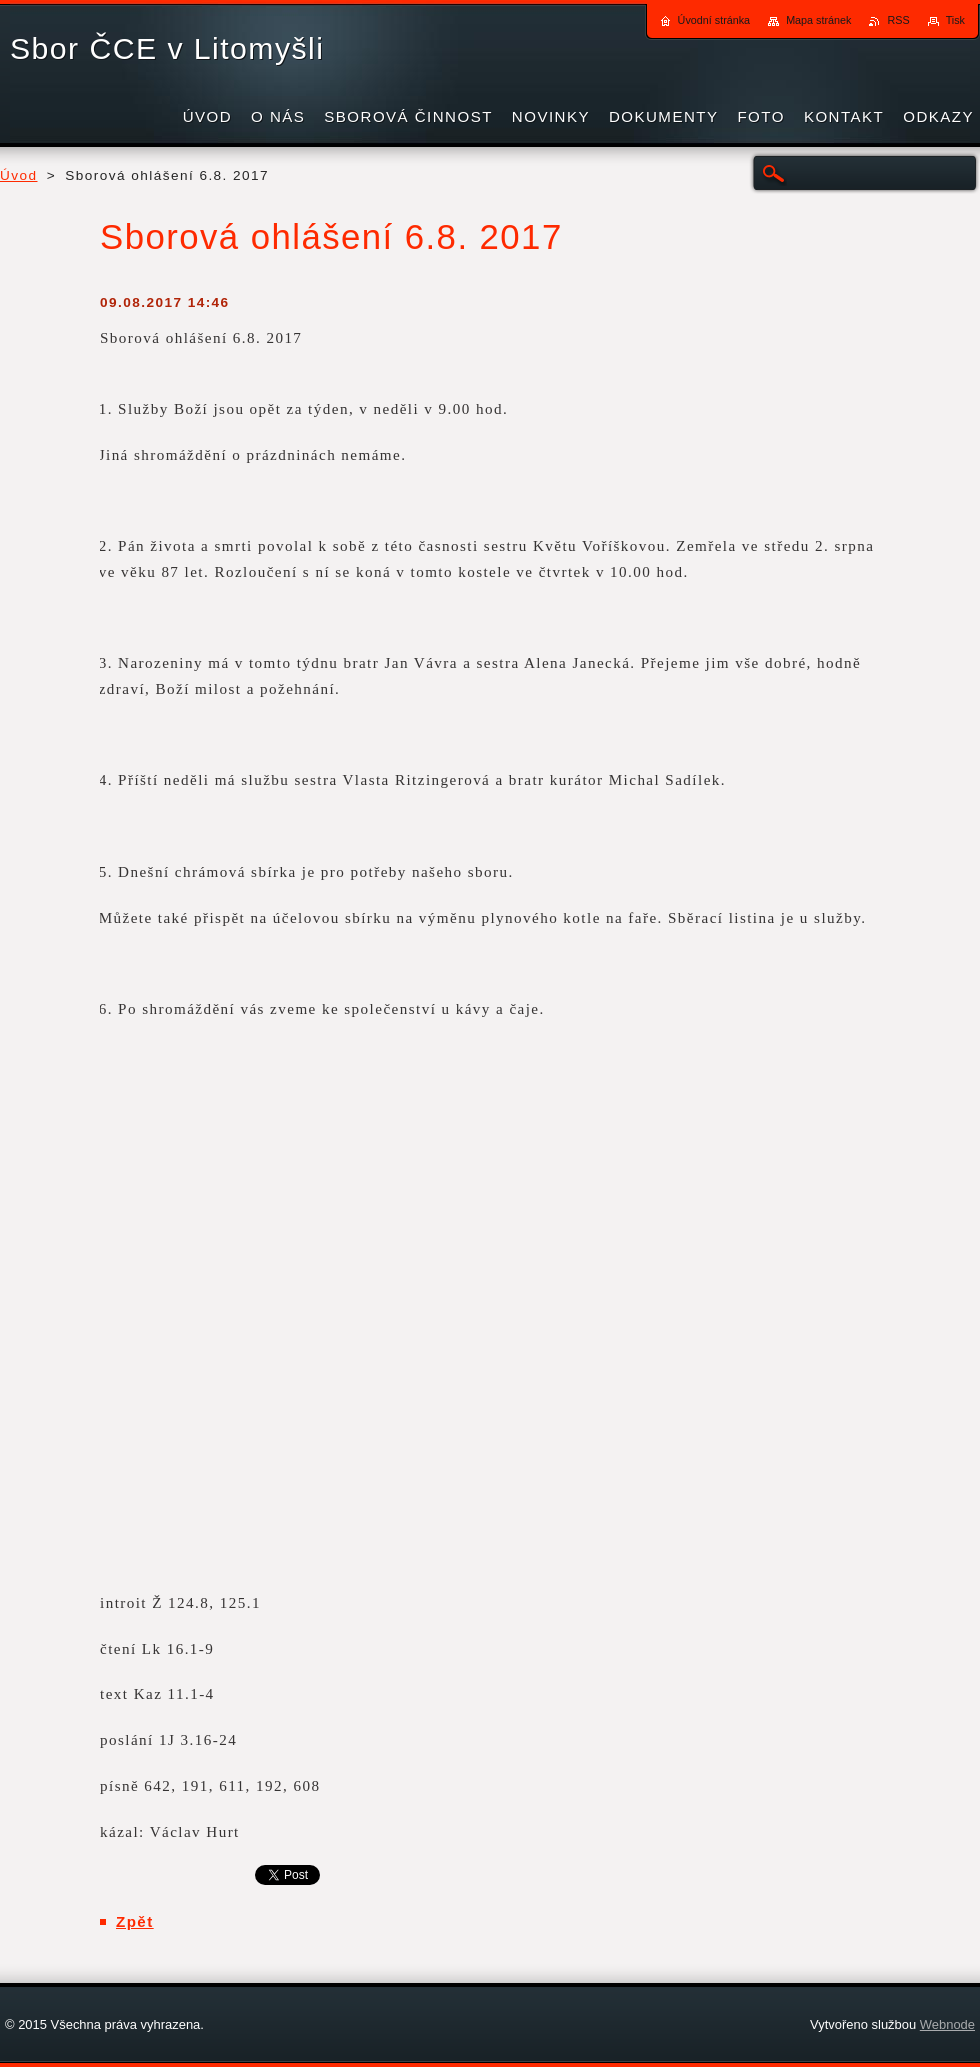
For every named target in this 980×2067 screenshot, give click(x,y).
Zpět (135, 1921)
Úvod (19, 175)
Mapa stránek (818, 20)
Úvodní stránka (714, 20)
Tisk (955, 20)
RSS (898, 20)
